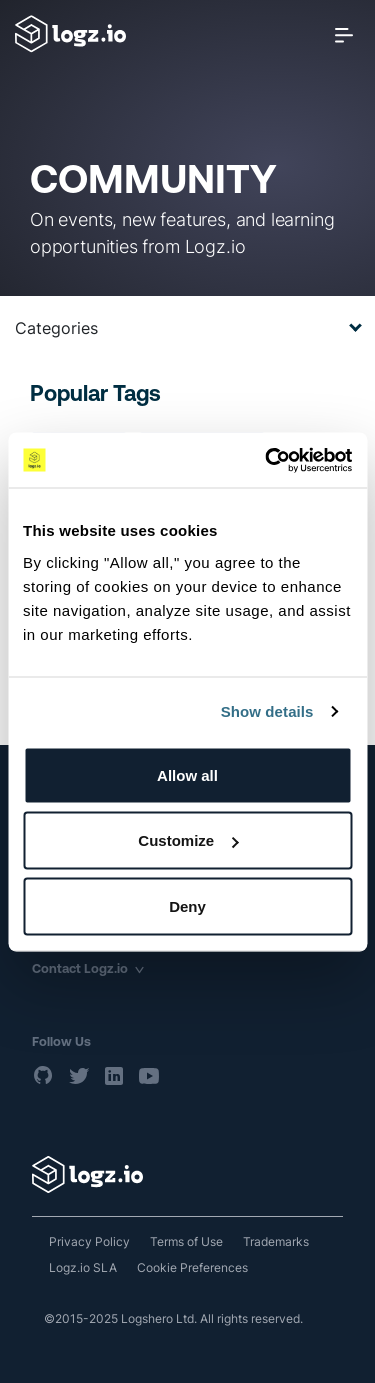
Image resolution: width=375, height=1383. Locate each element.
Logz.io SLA (83, 1267)
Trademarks (276, 1241)
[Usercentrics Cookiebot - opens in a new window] (267, 460)
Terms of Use (186, 1241)
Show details (267, 711)
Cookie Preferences (192, 1267)
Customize (188, 840)
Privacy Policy (89, 1241)
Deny (187, 905)
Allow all (187, 774)
